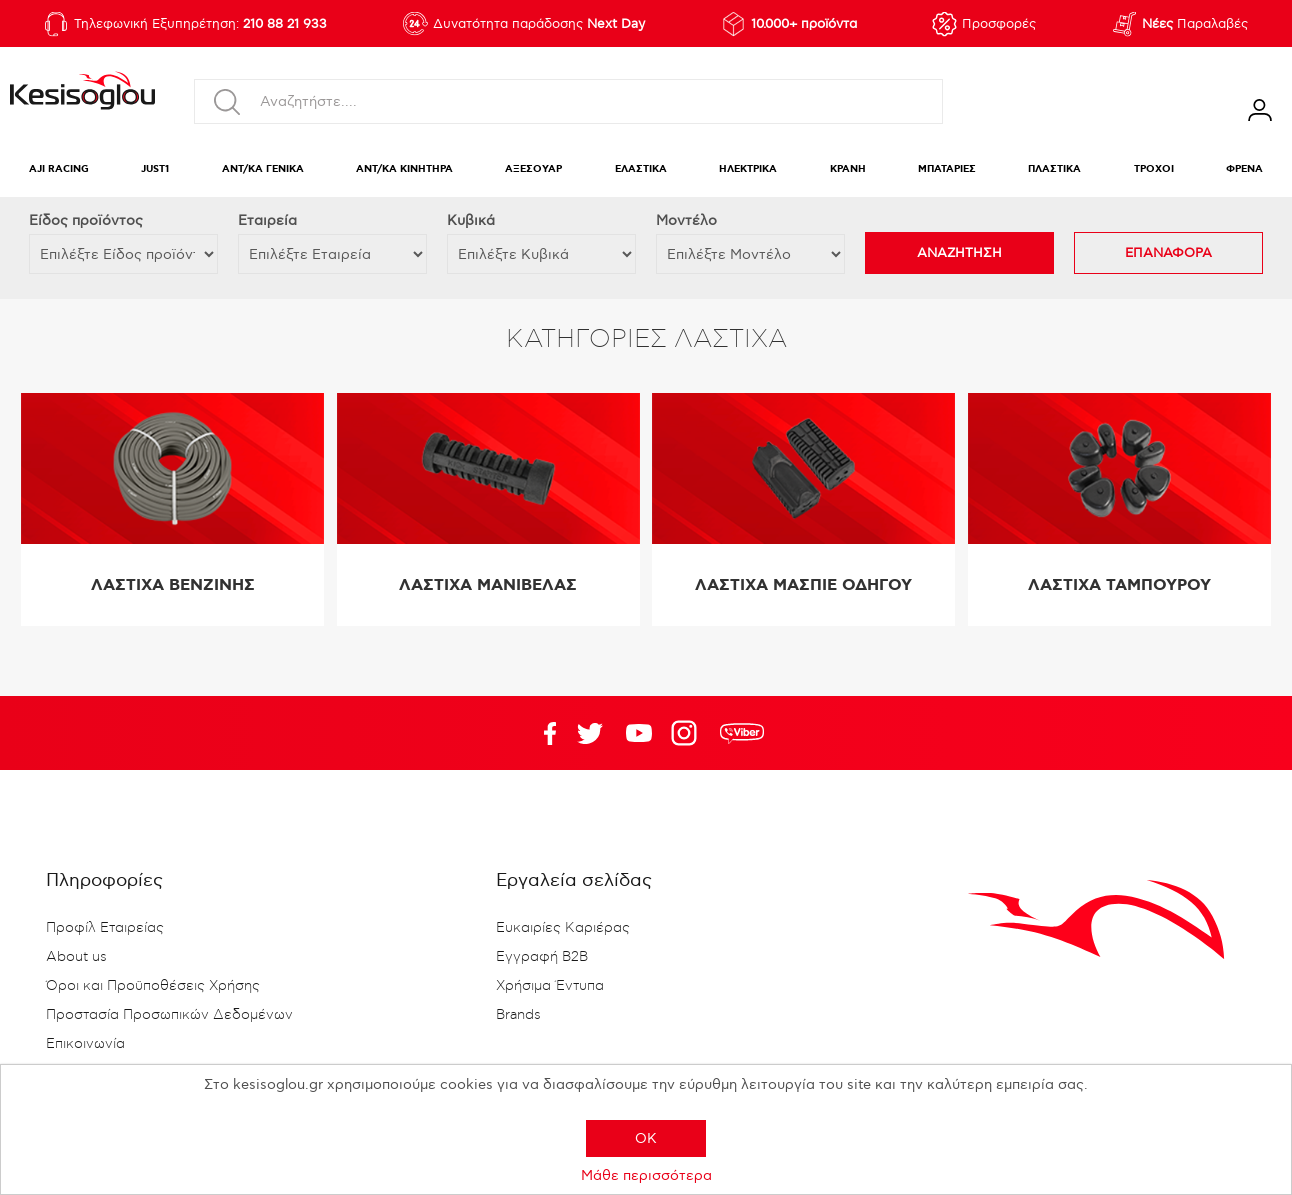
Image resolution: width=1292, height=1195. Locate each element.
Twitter (639, 733)
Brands (518, 1015)
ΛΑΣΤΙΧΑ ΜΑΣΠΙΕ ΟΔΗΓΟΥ (803, 585)
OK (646, 1138)
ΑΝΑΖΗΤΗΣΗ (959, 253)
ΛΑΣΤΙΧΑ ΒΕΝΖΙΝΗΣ (173, 585)
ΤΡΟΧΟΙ (1154, 169)
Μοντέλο (686, 220)
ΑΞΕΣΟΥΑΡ (533, 169)
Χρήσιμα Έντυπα (550, 986)
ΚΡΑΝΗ (848, 169)
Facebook (541, 733)
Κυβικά (471, 220)
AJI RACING (59, 169)
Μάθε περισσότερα (646, 1175)
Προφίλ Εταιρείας (105, 928)
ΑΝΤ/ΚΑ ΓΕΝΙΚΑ (263, 169)
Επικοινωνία (85, 1044)
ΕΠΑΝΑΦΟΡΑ (1168, 253)
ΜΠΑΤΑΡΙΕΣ (947, 169)
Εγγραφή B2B (542, 957)
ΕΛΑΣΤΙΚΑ (641, 169)
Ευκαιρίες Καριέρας (563, 928)
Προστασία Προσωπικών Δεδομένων (169, 1015)
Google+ (688, 733)
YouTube (590, 733)
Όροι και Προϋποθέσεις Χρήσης (153, 986)
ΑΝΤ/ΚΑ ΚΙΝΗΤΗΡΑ (404, 169)
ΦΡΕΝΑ (1244, 169)
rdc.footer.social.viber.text (742, 733)
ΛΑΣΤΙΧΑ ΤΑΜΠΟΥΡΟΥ (1119, 585)
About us (76, 957)
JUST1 (155, 169)
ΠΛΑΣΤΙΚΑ (1054, 169)
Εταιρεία (267, 220)
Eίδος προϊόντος (86, 220)
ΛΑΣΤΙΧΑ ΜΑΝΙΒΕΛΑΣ (488, 585)
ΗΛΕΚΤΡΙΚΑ (748, 169)
